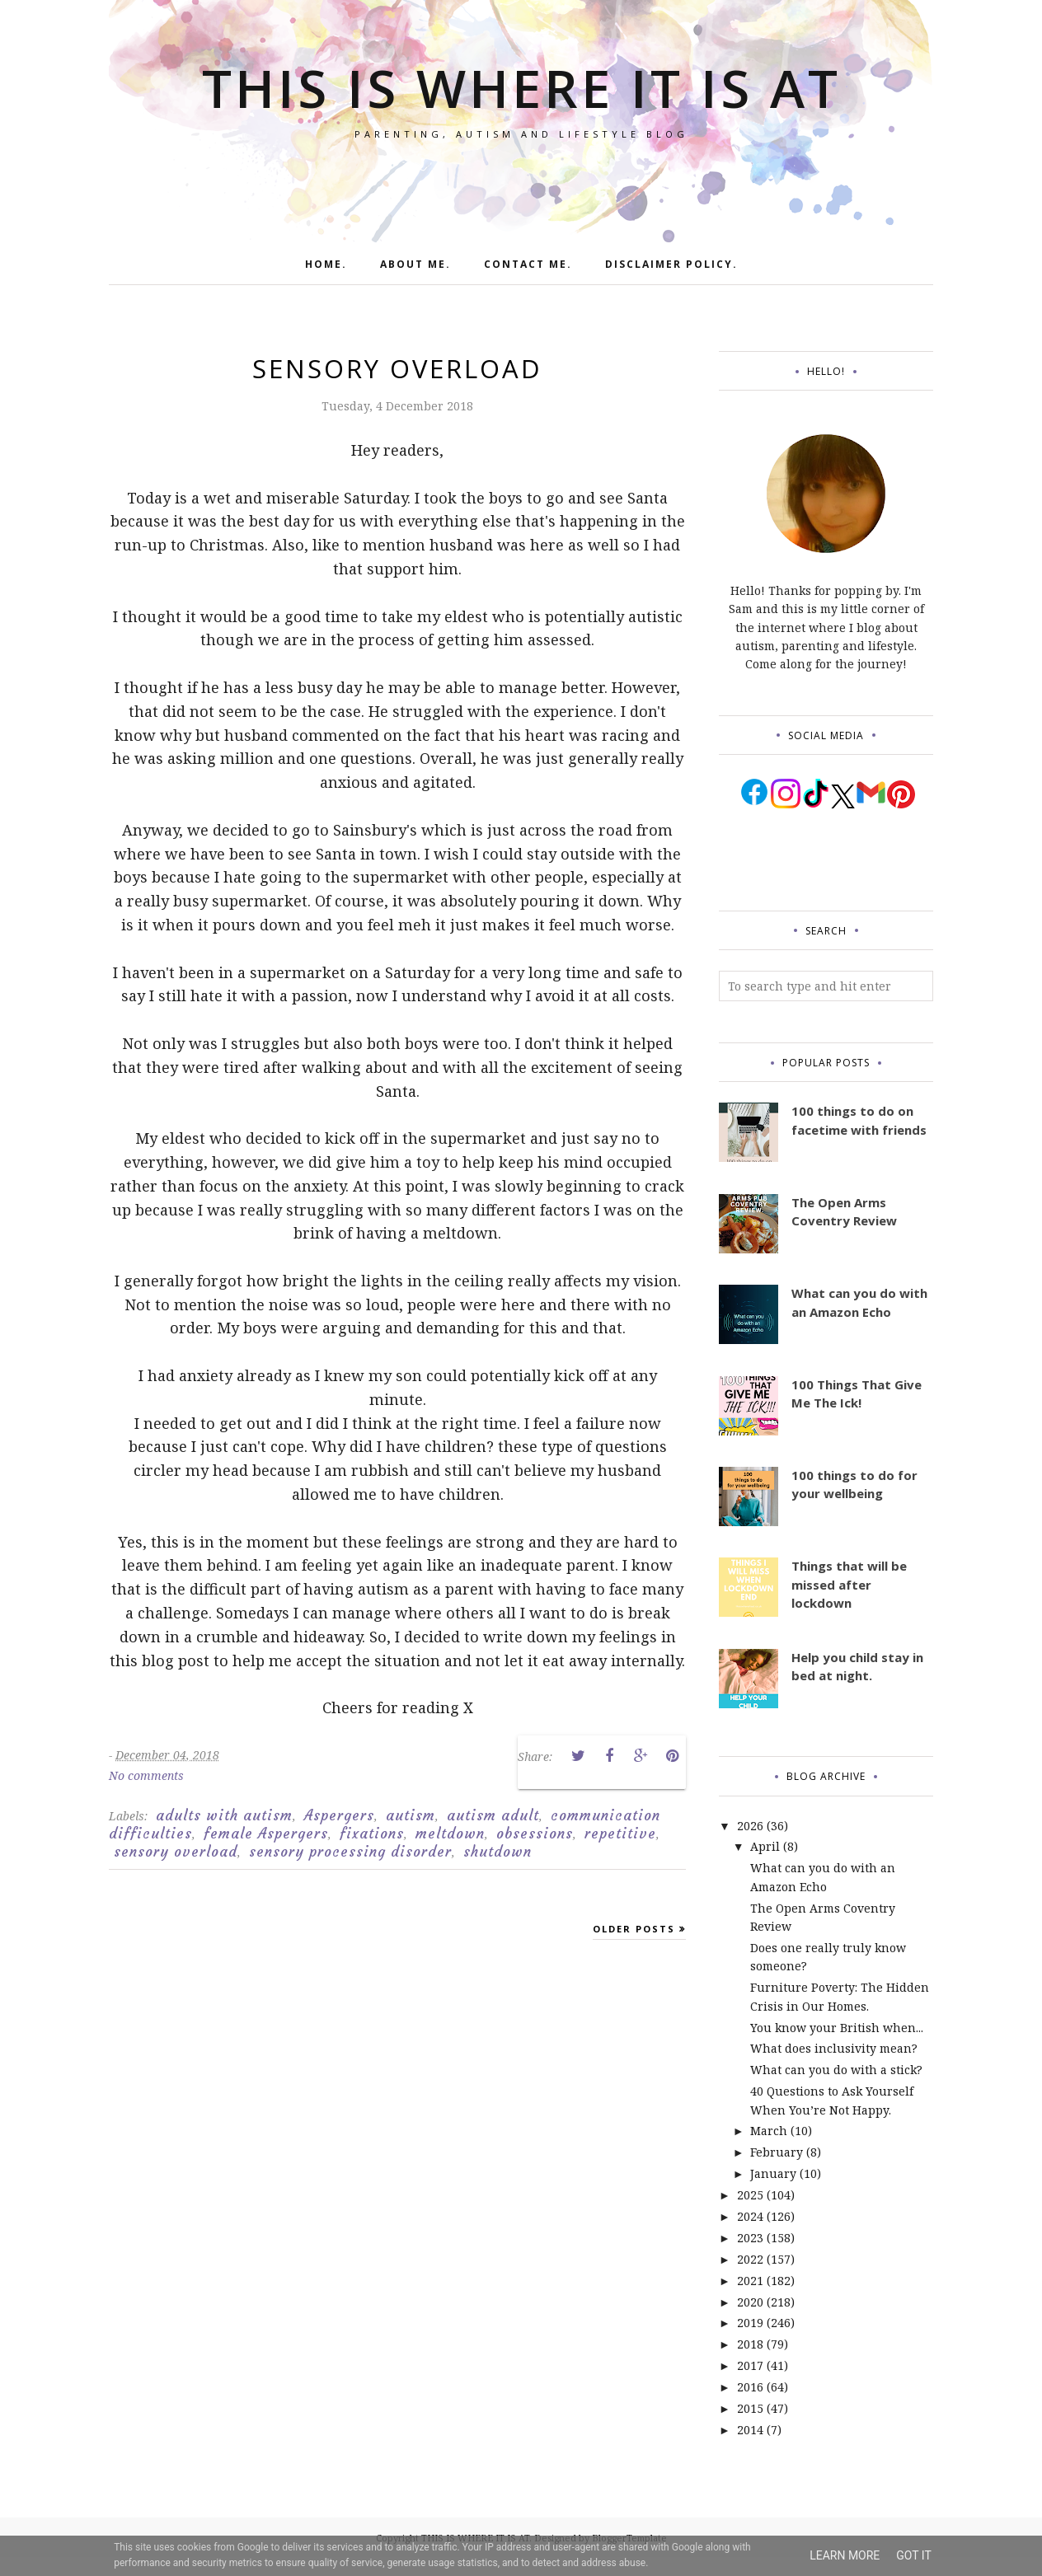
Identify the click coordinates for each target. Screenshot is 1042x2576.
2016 (750, 2387)
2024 (750, 2216)
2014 (750, 2430)
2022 (750, 2259)
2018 (750, 2344)
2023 (750, 2238)
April (765, 1846)
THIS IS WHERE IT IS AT (521, 82)
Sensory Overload (397, 368)
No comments (146, 1775)
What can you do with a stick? (836, 2069)
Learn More (845, 2555)
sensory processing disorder (350, 1852)
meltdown (450, 1833)
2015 (750, 2408)
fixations (372, 1833)
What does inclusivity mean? (834, 2048)
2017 (750, 2365)
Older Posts (634, 1929)
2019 (750, 2322)
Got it (914, 2555)
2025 (750, 2195)
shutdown (497, 1852)
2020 (750, 2302)
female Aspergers (266, 1833)
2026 (750, 1826)
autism (410, 1815)
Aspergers (339, 1815)
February (776, 2152)
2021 (750, 2280)
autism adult (493, 1815)
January (773, 2173)
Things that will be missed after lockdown (849, 1584)
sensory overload (175, 1852)
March (768, 2130)
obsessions (534, 1833)
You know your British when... (836, 2027)
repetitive (620, 1833)
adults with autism (224, 1815)
